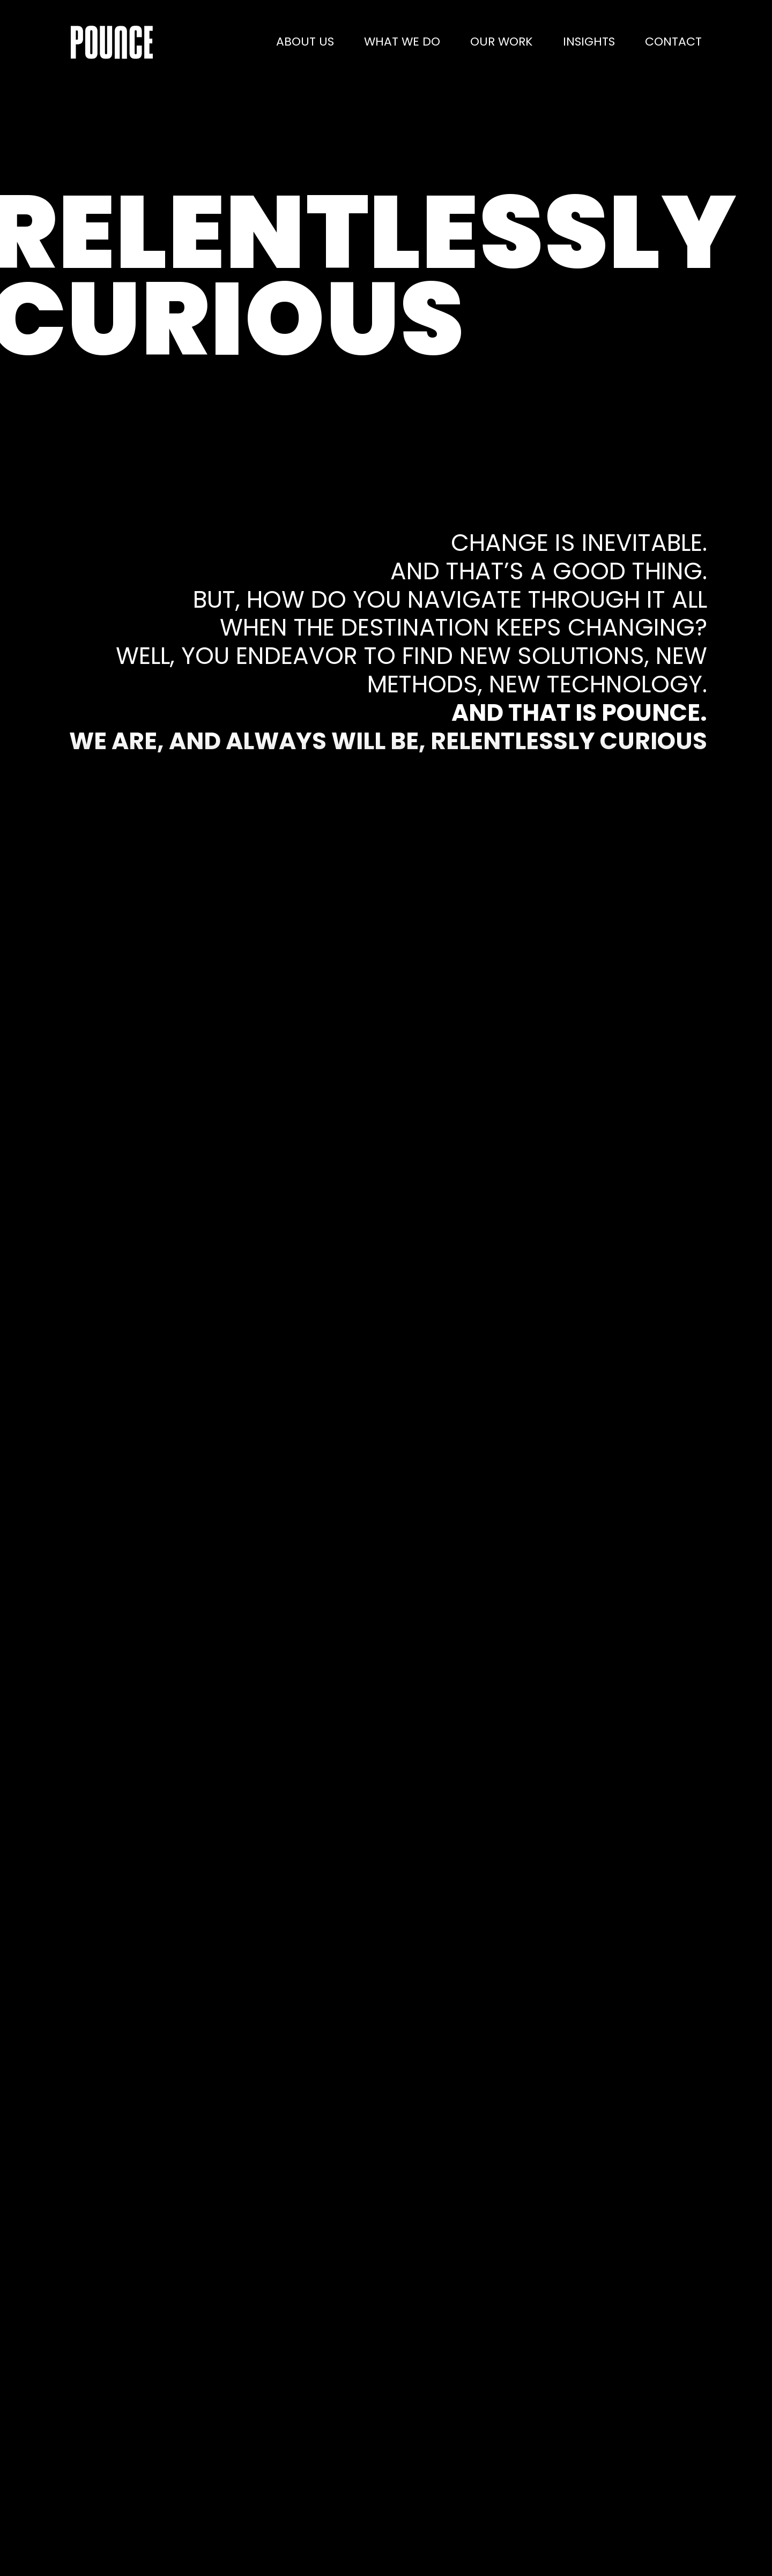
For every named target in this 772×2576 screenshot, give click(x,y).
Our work (501, 42)
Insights (589, 42)
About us (305, 42)
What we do (402, 42)
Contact (673, 42)
